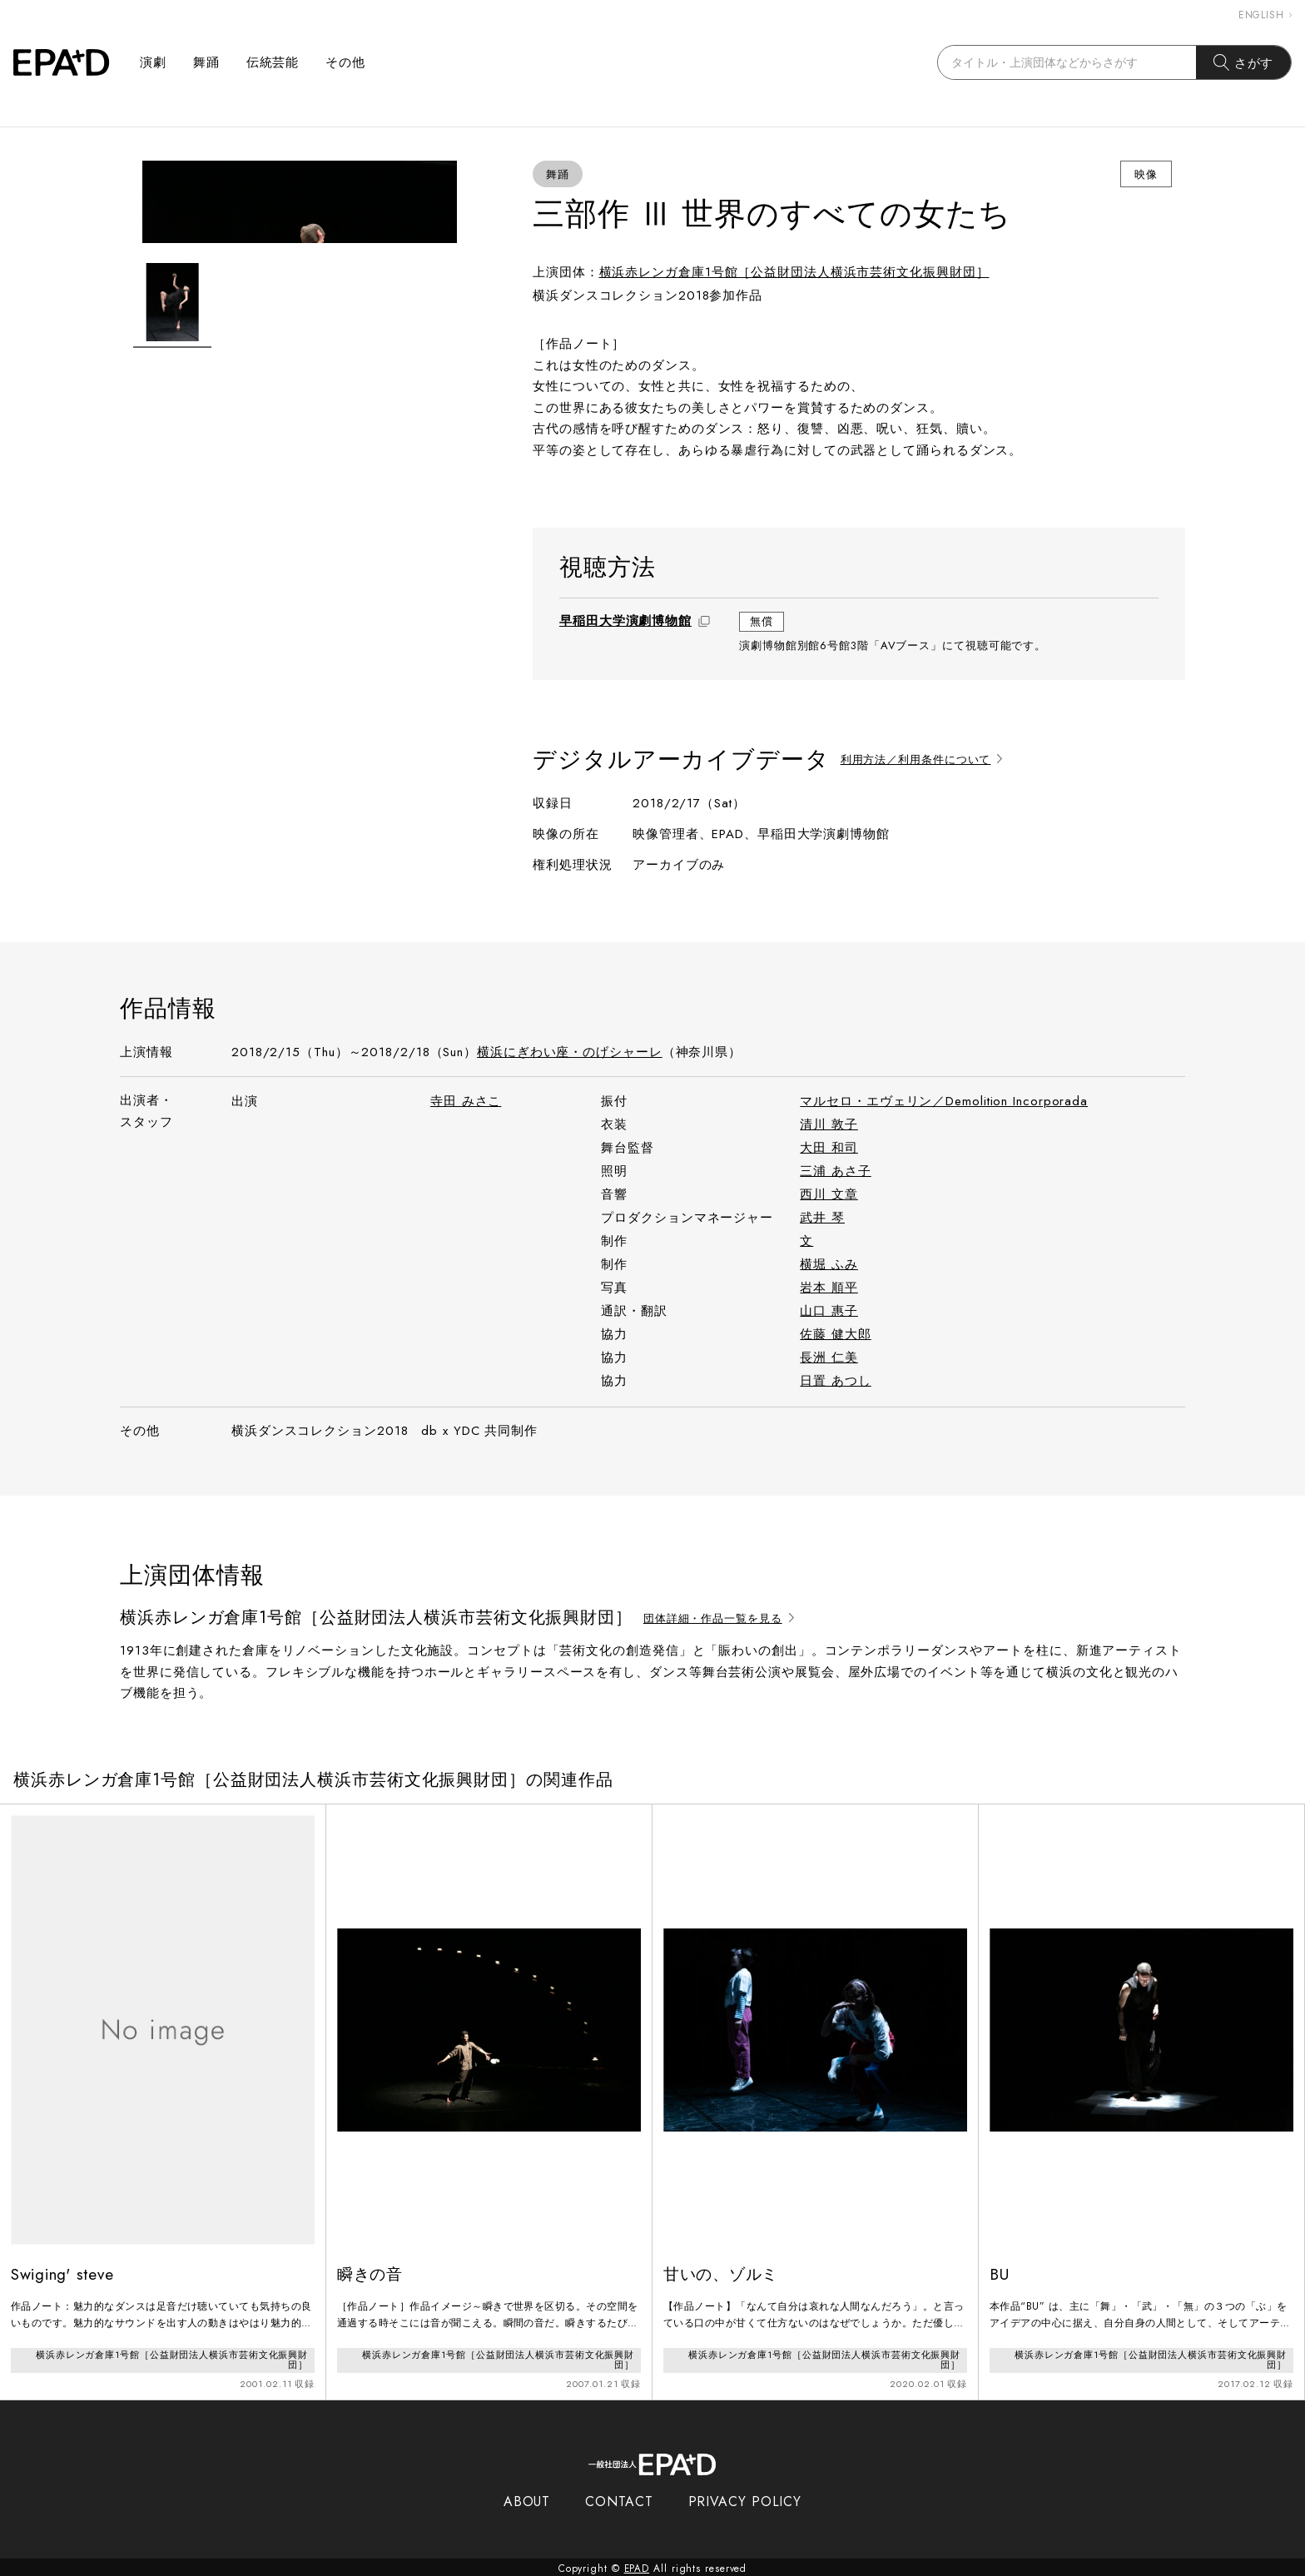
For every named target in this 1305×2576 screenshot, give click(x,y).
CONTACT (618, 2499)
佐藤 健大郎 (835, 1334)
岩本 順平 (829, 1287)
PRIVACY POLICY (745, 2499)
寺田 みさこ (465, 1101)
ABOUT (527, 2499)
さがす (1243, 62)
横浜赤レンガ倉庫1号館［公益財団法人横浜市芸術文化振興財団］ (794, 272)
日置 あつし (835, 1381)
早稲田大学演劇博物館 (625, 621)
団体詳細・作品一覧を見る (721, 1618)
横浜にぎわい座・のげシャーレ (569, 1052)
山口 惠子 (829, 1311)
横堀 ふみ (829, 1264)
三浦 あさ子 (835, 1171)
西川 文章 (829, 1194)
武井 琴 (822, 1218)
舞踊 (206, 62)
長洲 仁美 (829, 1357)
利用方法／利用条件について (924, 759)
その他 (345, 62)
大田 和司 (829, 1148)
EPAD (636, 2566)
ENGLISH (1265, 15)
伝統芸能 (273, 62)
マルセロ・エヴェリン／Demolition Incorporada (944, 1101)
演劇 (153, 62)
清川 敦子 (829, 1124)
